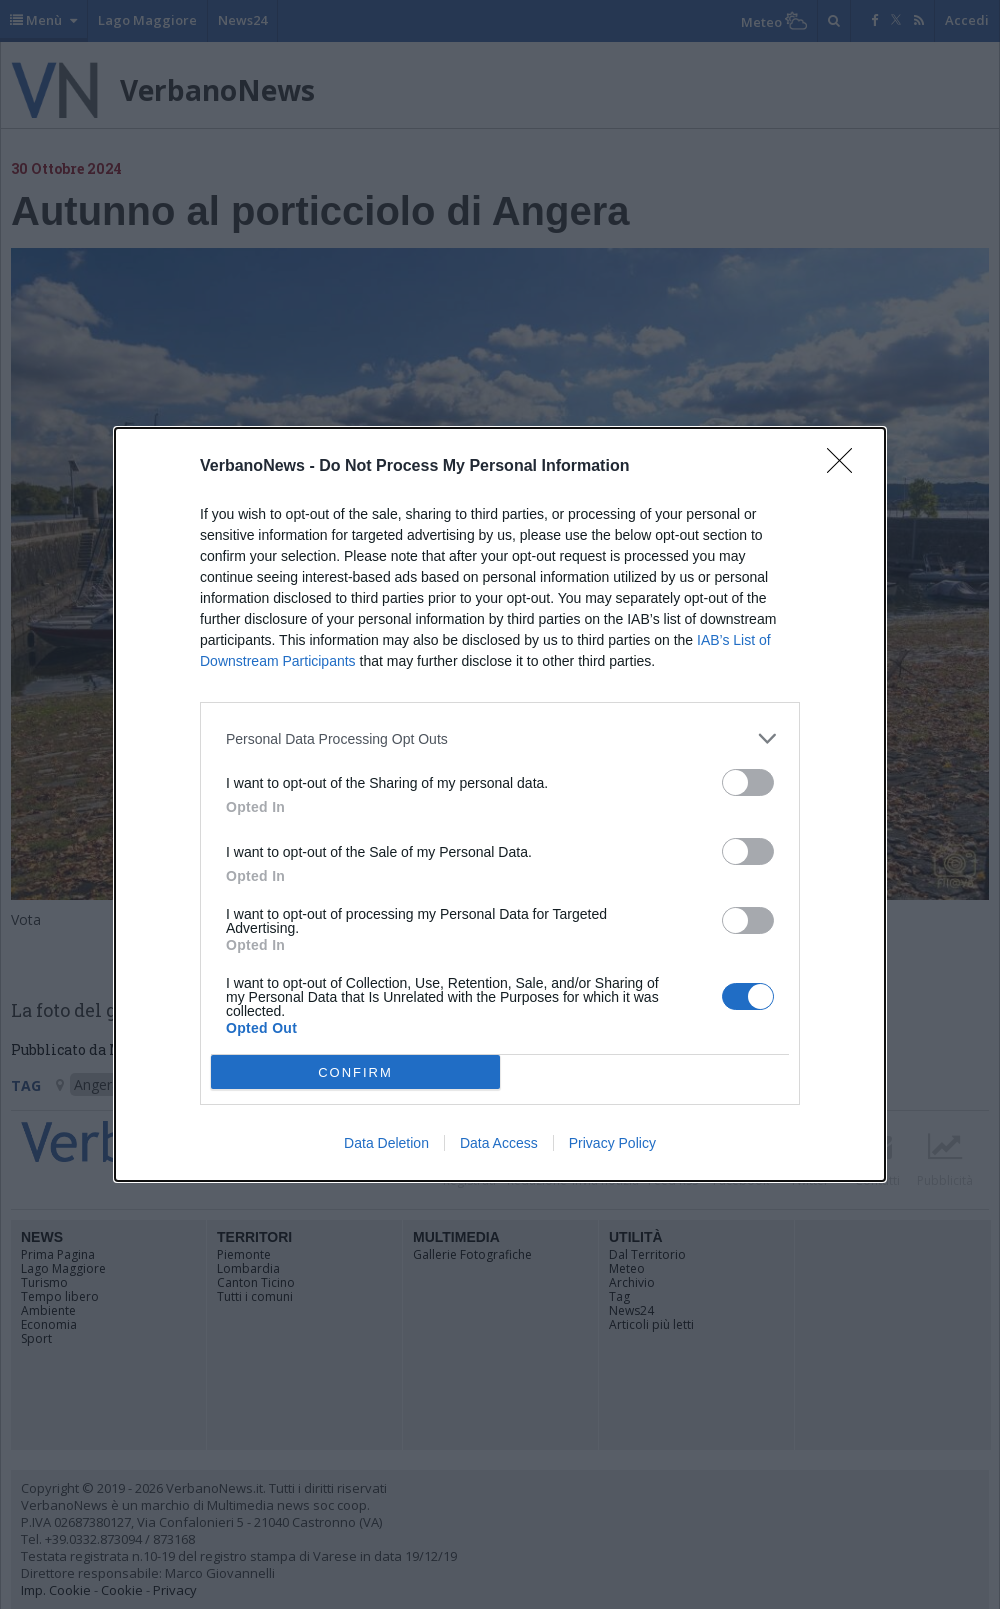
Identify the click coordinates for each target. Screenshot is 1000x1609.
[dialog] (500, 804)
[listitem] (500, 738)
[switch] (748, 782)
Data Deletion (386, 1143)
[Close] (846, 467)
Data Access (499, 1143)
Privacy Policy (612, 1143)
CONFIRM (355, 1072)
